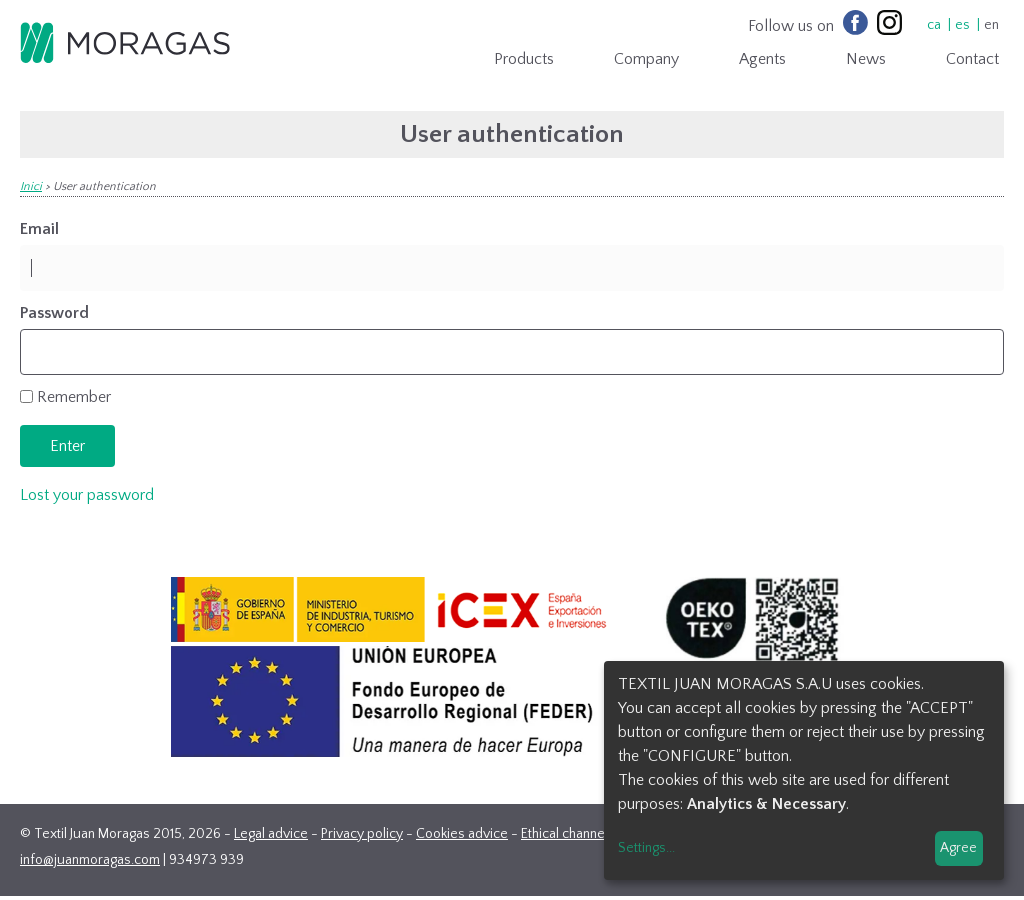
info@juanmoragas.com (90, 860)
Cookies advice (462, 834)
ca (934, 25)
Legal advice (271, 834)
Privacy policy (362, 834)
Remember (74, 397)
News (866, 59)
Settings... (646, 848)
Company (646, 59)
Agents (762, 59)
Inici (31, 186)
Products (524, 59)
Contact (972, 59)
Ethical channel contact (588, 834)
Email (39, 229)
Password (54, 313)
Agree (958, 848)
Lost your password (87, 495)
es (962, 25)
